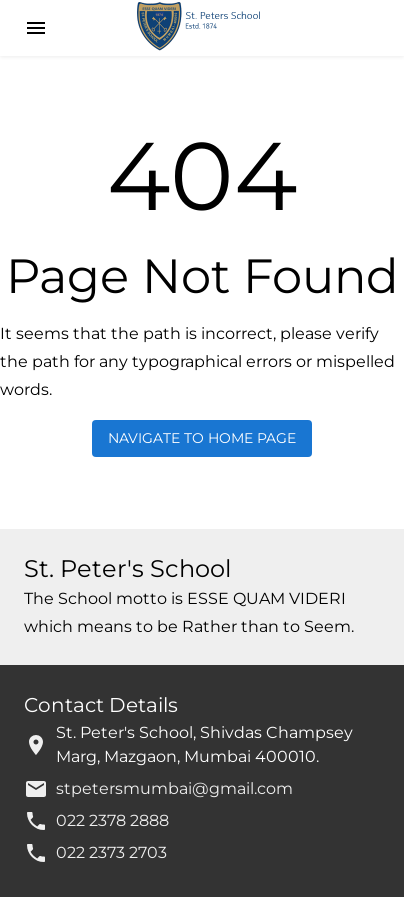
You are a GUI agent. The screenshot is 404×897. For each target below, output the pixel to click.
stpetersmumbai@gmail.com (174, 788)
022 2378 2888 (112, 820)
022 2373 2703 (111, 852)
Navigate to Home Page (202, 438)
